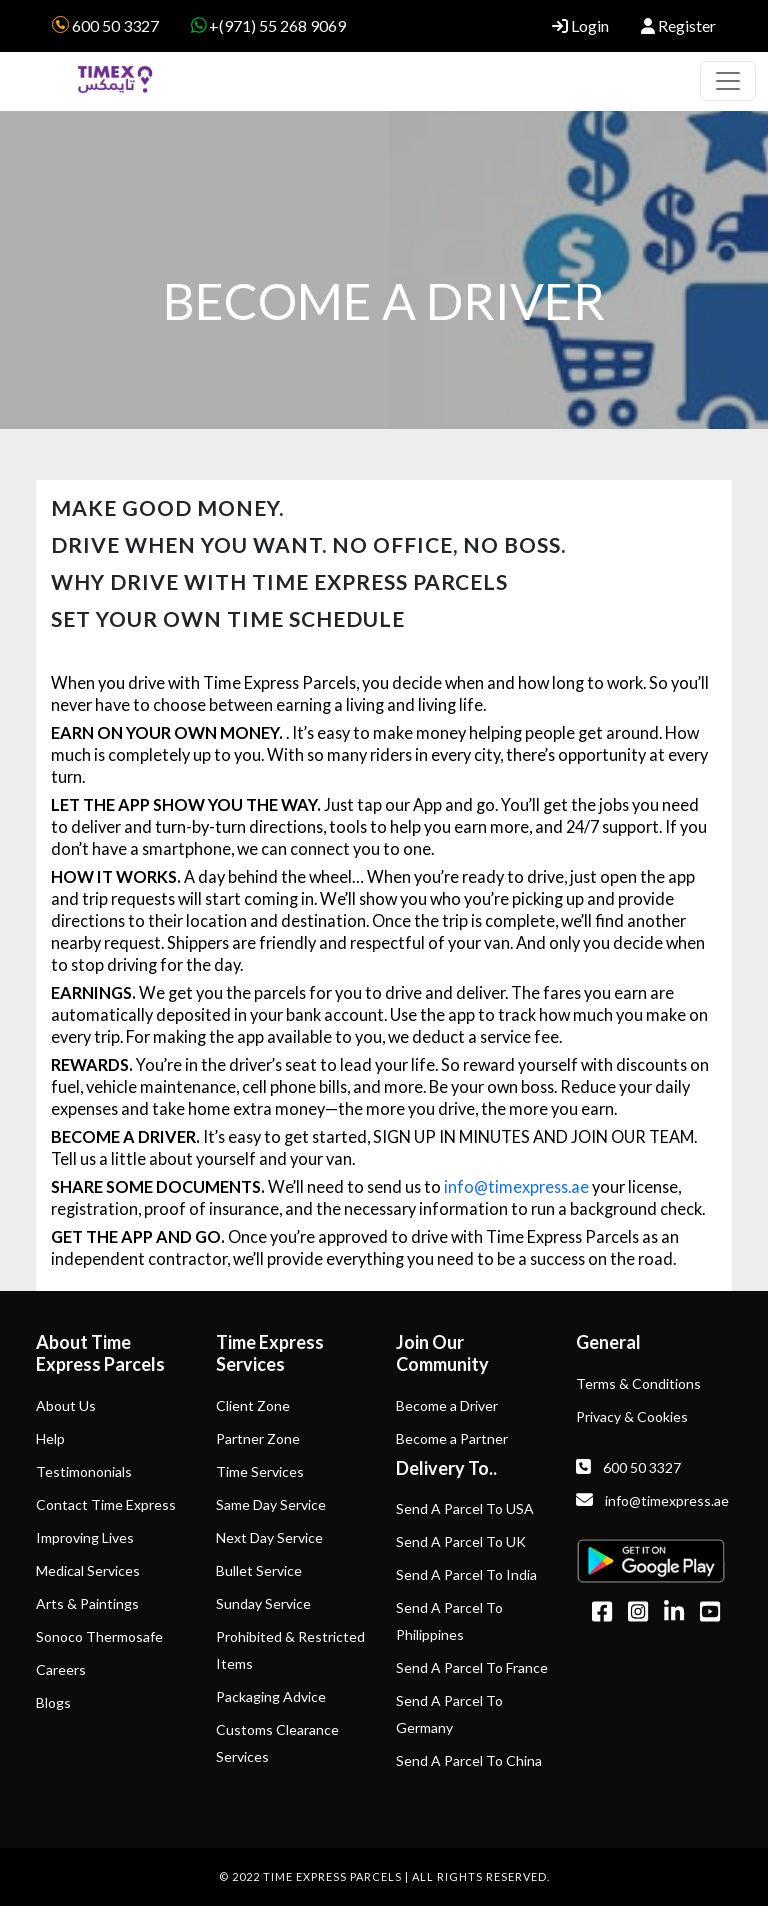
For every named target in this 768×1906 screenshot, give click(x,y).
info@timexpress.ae (516, 1186)
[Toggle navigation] (728, 81)
